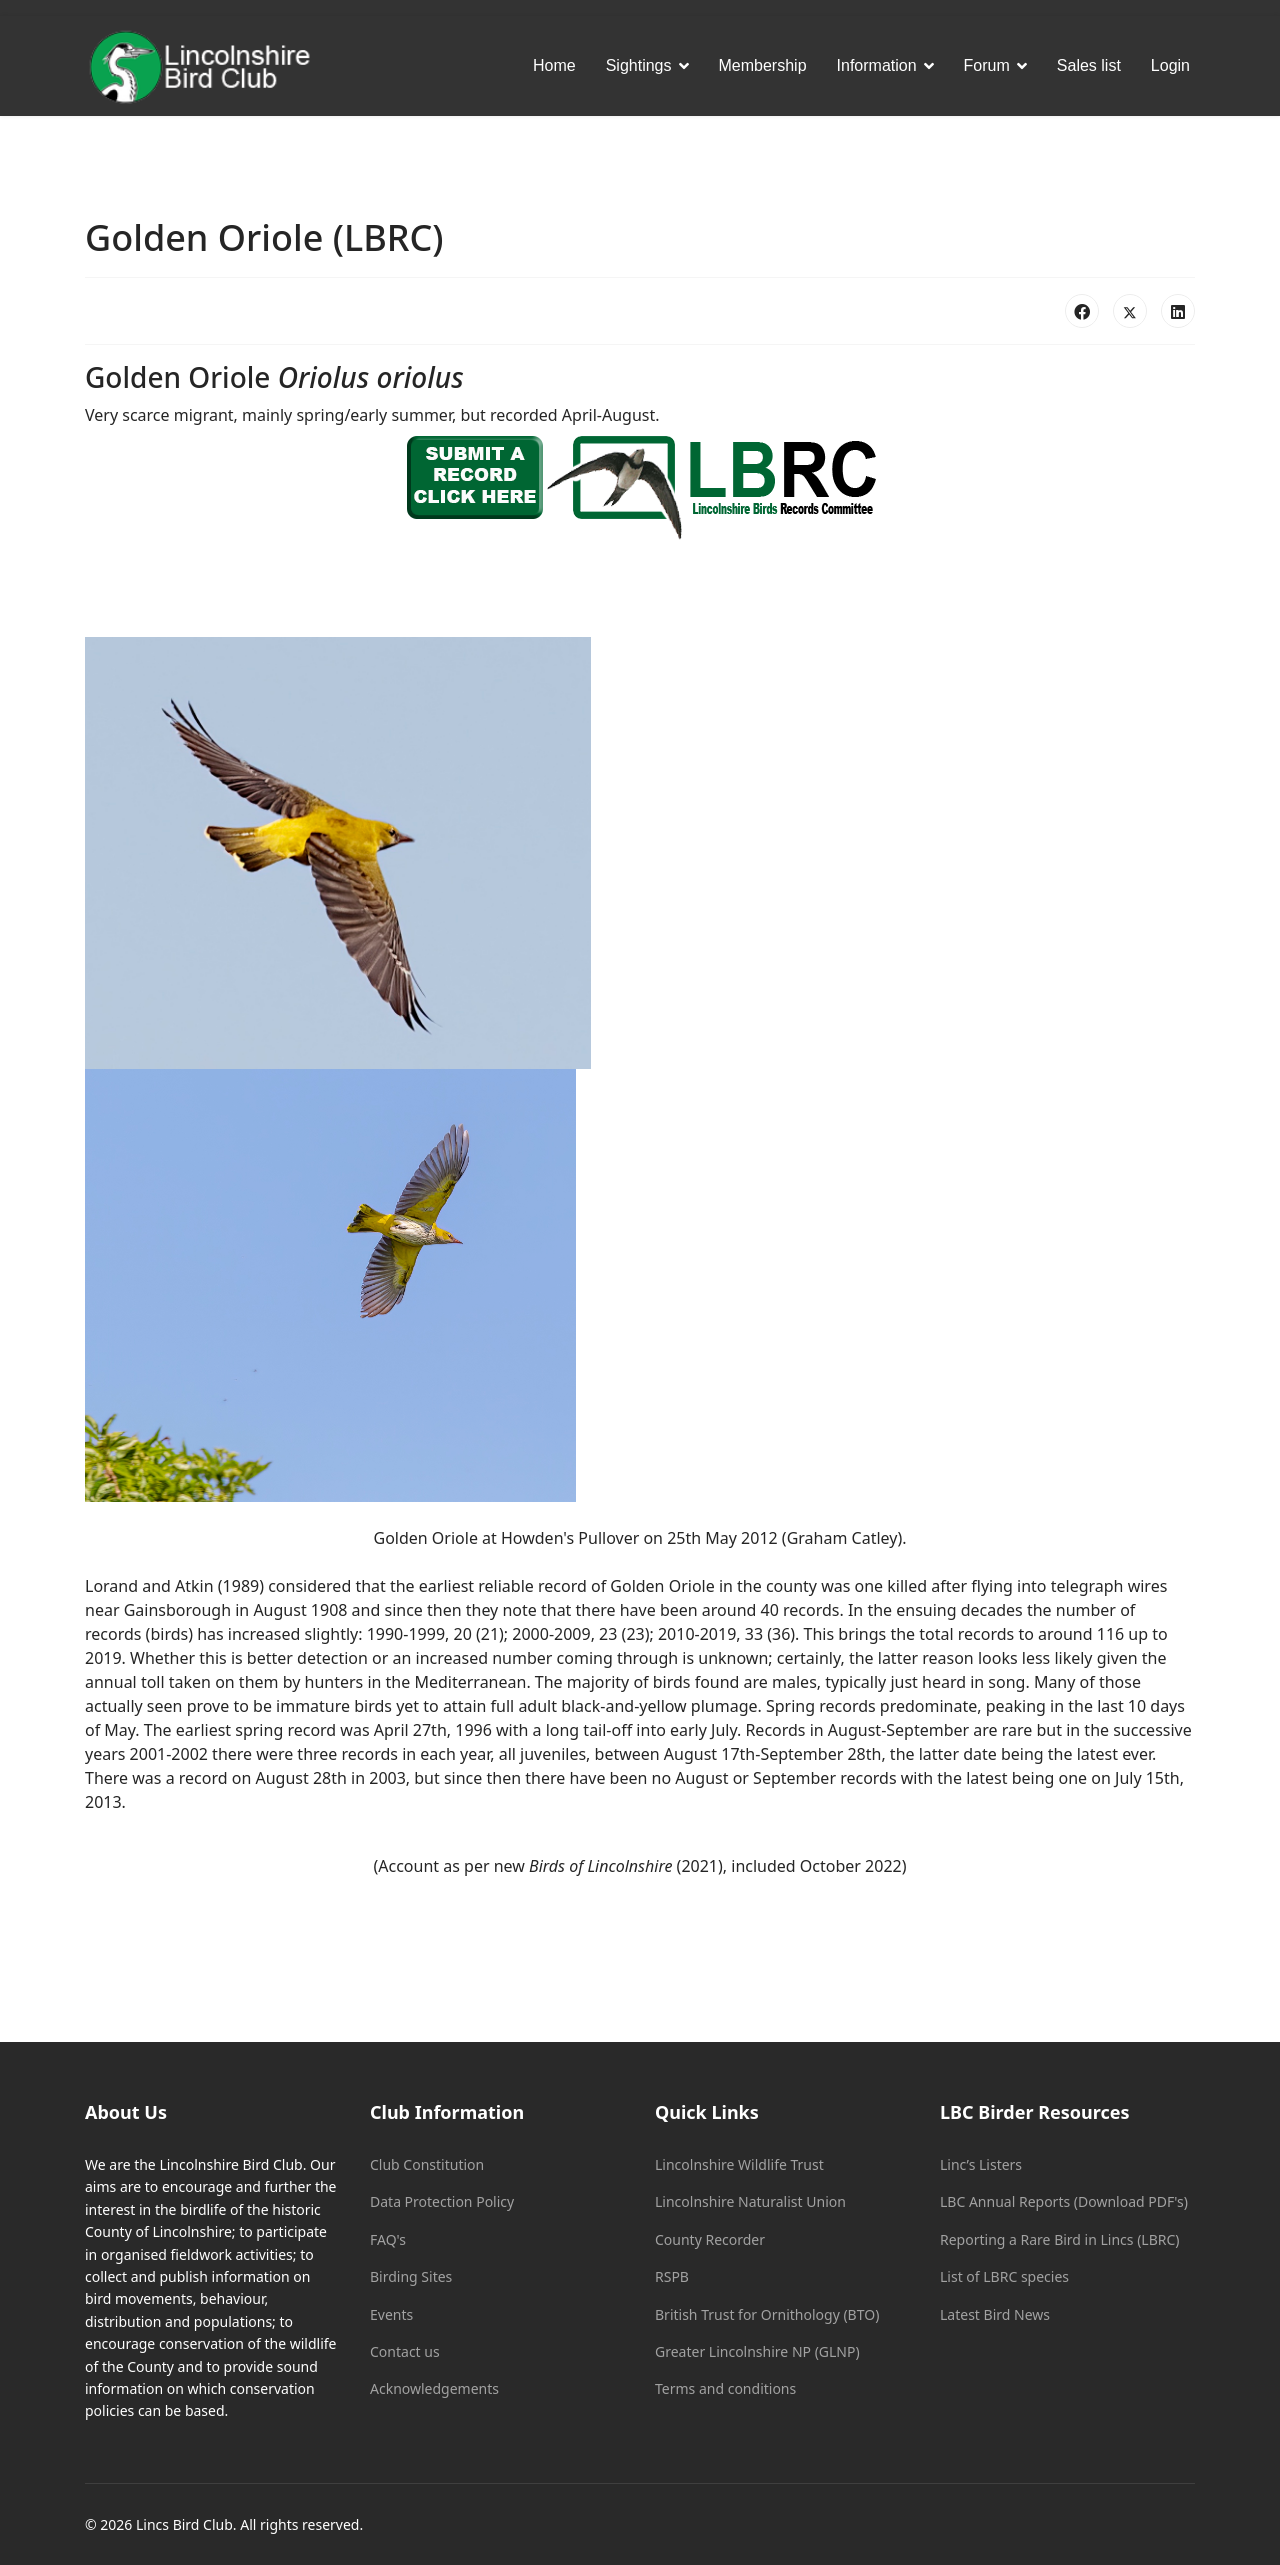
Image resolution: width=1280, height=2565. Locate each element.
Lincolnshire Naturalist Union (750, 2201)
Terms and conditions (725, 2388)
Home (554, 65)
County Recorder (710, 2239)
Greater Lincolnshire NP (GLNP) (757, 2351)
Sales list (1089, 65)
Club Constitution (427, 2164)
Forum (987, 65)
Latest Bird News (995, 2314)
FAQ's (388, 2239)
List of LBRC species (1004, 2276)
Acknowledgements (434, 2388)
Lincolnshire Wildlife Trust (739, 2164)
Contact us (405, 2351)
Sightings (639, 65)
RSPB (672, 2276)
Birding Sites (411, 2276)
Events (391, 2314)
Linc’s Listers (981, 2164)
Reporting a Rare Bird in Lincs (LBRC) (1060, 2239)
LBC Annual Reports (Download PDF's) (1064, 2201)
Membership (763, 65)
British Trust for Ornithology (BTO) (767, 2314)
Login (1170, 65)
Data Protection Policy (442, 2201)
